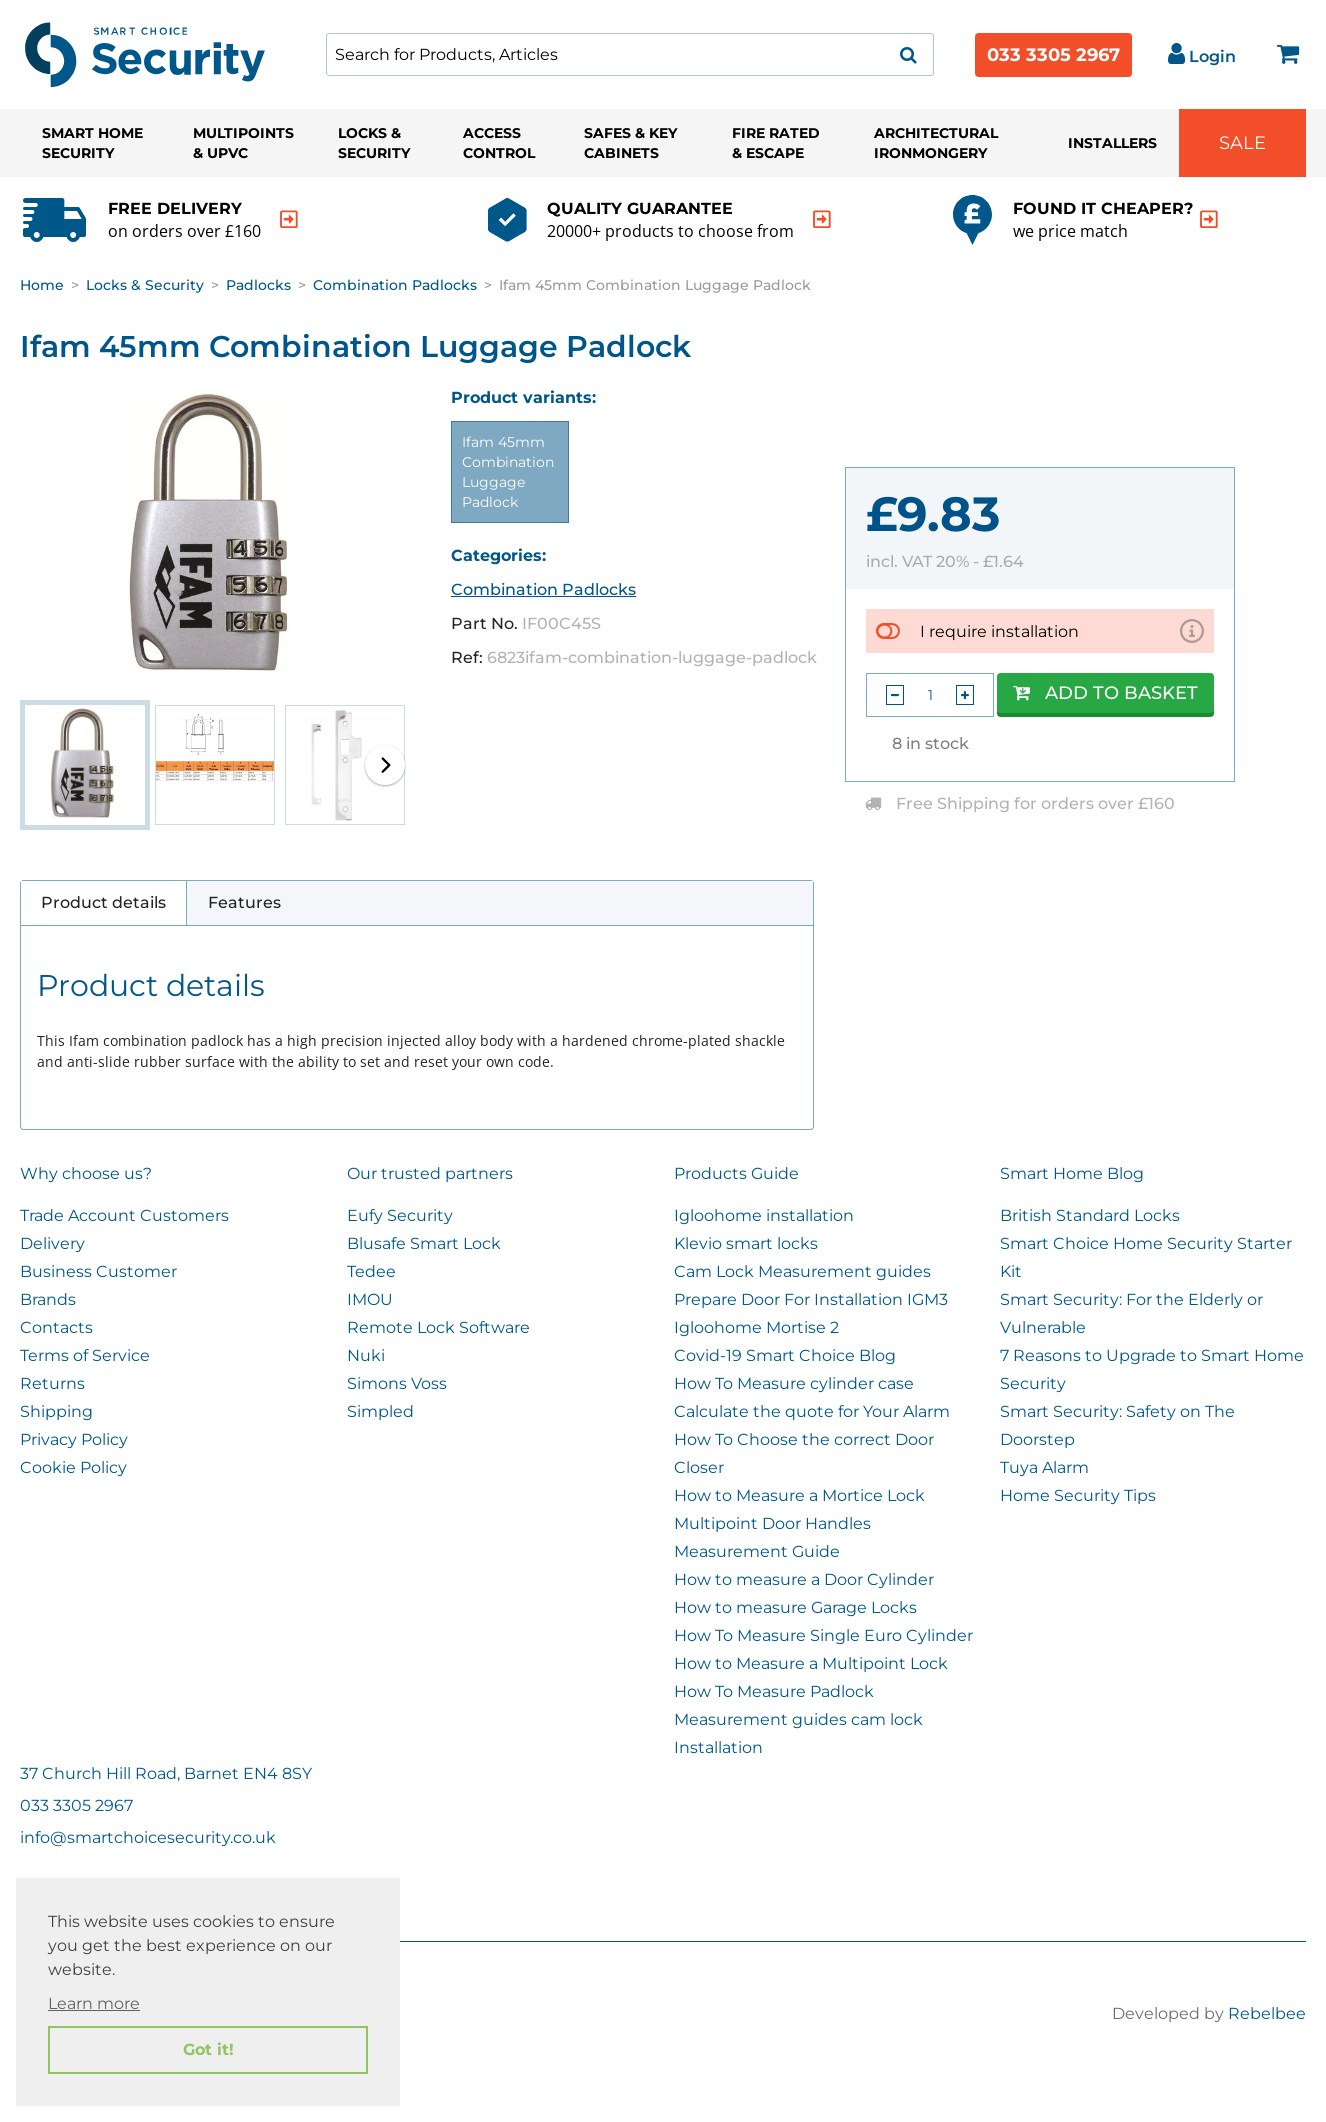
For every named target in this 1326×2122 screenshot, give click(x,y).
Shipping (56, 1411)
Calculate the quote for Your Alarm (812, 1411)
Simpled (380, 1411)
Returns (52, 1383)
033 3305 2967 (1053, 55)
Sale (1242, 143)
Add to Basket (1105, 693)
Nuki (366, 1355)
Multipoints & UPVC (243, 143)
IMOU (370, 1299)
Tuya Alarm (1044, 1467)
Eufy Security (400, 1215)
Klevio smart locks (746, 1243)
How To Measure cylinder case (794, 1383)
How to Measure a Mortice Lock (799, 1495)
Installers (1112, 143)
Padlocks (258, 285)
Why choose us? (86, 1173)
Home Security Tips (1078, 1495)
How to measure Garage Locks (795, 1607)
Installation (718, 1747)
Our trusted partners (430, 1173)
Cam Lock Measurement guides (802, 1271)
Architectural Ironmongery (936, 143)
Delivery (52, 1243)
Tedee (371, 1271)
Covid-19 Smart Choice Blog (785, 1355)
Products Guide (736, 1173)
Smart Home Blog (1072, 1173)
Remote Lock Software (438, 1327)
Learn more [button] (94, 2003)
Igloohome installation (764, 1215)
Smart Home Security (92, 143)
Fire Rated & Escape (776, 143)
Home (42, 285)
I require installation (999, 630)
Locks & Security (374, 143)
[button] (385, 765)
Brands (48, 1299)
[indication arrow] (289, 219)
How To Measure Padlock (774, 1691)
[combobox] (630, 54)
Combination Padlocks (395, 285)
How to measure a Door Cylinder (804, 1579)
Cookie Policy (73, 1467)
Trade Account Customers (124, 1215)
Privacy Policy (74, 1439)
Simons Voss (397, 1383)
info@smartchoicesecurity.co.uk (148, 1837)
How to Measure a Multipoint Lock (811, 1663)
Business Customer (98, 1271)
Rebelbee (1267, 2013)
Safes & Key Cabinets (630, 143)
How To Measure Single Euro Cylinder (823, 1635)
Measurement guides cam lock (798, 1719)
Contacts (56, 1327)
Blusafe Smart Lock (424, 1243)
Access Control (499, 143)
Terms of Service (85, 1355)
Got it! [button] (208, 2049)
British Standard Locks (1090, 1215)
